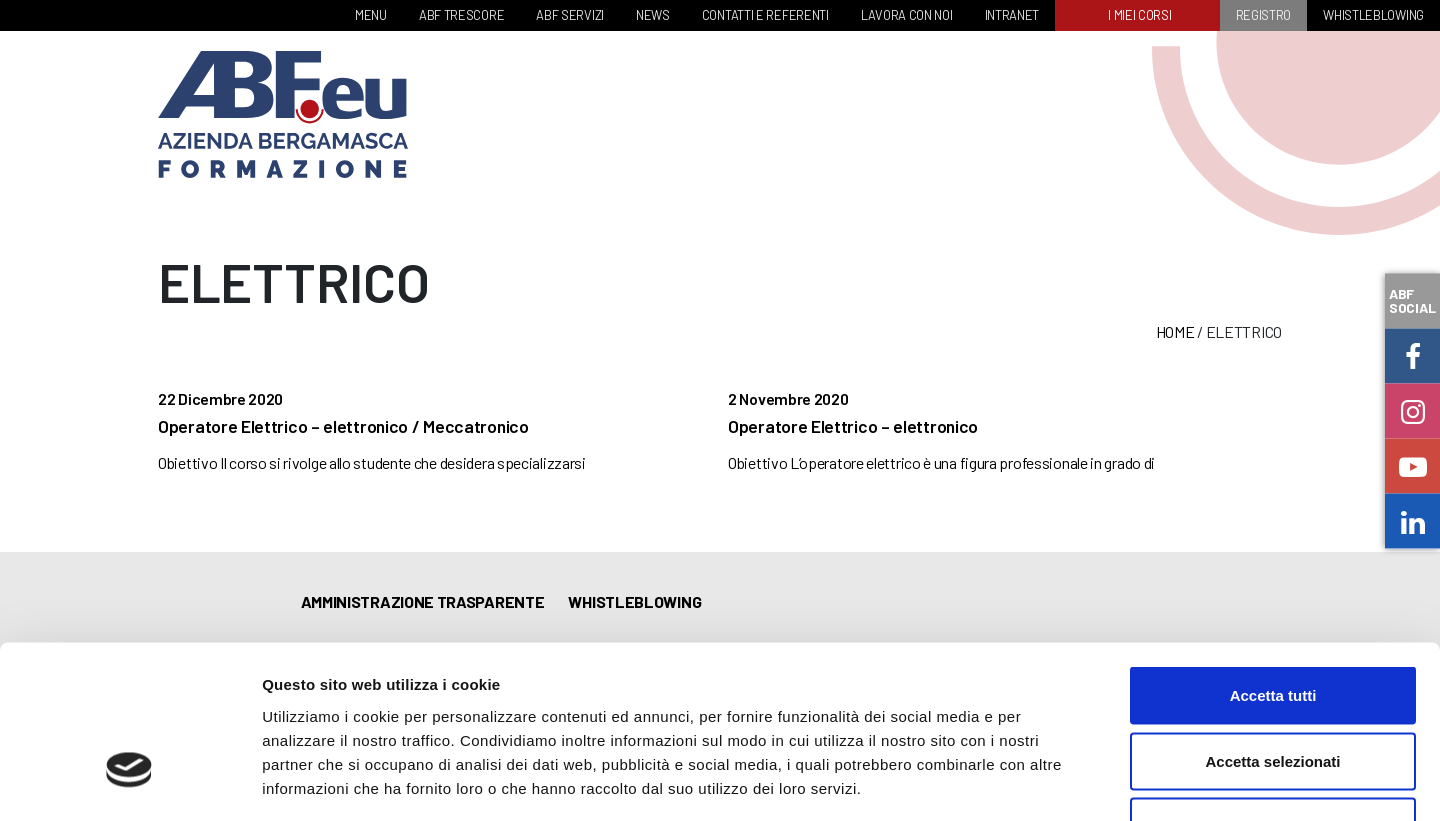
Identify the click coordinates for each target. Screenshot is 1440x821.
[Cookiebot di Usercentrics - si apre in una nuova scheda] (129, 782)
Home (1175, 331)
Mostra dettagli (1052, 781)
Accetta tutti (1273, 558)
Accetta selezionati (1272, 624)
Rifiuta (1273, 689)
